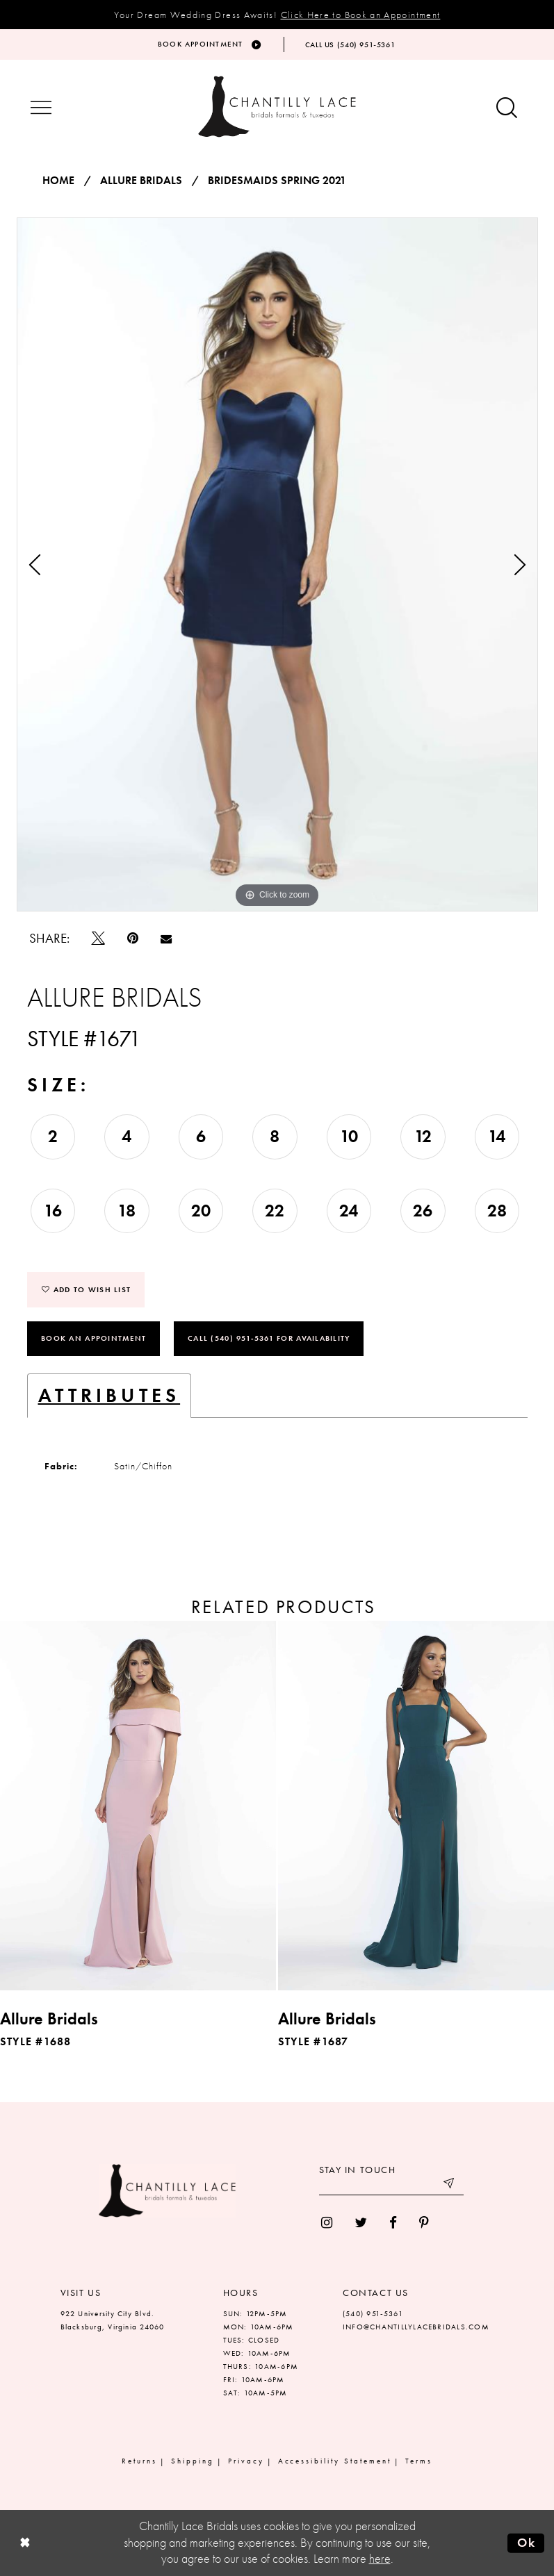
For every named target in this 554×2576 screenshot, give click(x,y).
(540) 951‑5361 (373, 2313)
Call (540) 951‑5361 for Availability (269, 1338)
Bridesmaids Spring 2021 (277, 180)
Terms (418, 2461)
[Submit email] (450, 2184)
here (380, 2558)
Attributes (109, 1395)
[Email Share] (166, 938)
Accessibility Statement (335, 2461)
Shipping (192, 2461)
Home (58, 180)
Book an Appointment (93, 1338)
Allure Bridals (141, 180)
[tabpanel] (277, 564)
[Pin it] (132, 938)
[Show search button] (506, 108)
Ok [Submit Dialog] (526, 2542)
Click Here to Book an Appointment (361, 14)
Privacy (246, 2461)
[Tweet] (98, 938)
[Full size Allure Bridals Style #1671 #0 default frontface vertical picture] (277, 564)
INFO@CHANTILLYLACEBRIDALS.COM (416, 2326)
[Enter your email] (391, 2184)
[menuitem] (326, 2222)
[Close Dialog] (24, 2543)
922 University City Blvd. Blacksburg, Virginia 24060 (112, 2320)
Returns (139, 2461)
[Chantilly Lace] (277, 107)
